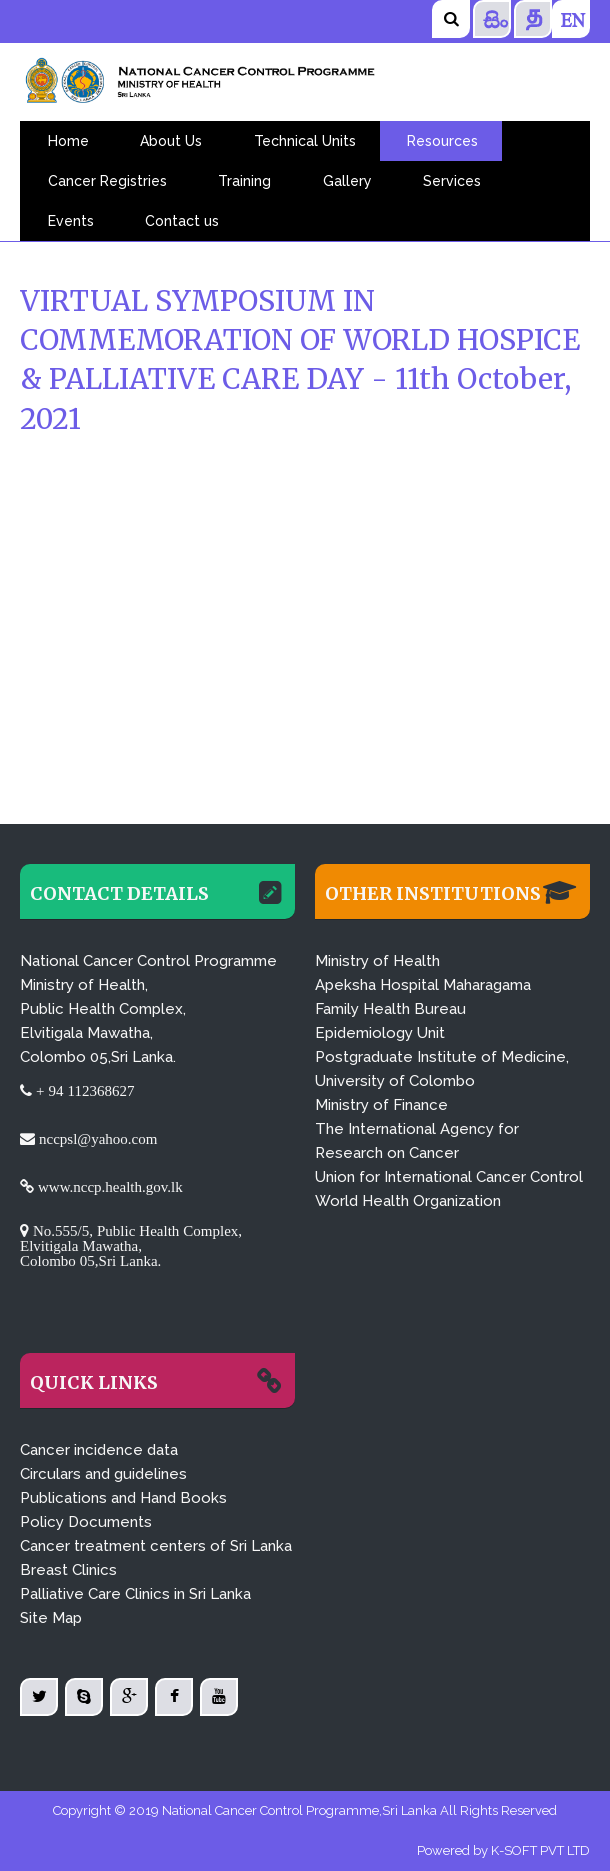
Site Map (51, 1618)
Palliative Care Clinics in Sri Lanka (135, 1594)
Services (452, 181)
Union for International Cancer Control (449, 1177)
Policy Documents (86, 1522)
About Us (171, 141)
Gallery (347, 181)
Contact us (182, 221)
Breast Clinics (68, 1570)
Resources (442, 141)
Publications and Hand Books (123, 1498)
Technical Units (305, 141)
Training (244, 181)
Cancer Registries (107, 181)
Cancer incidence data (99, 1450)
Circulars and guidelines (103, 1474)
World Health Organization (408, 1201)
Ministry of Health (377, 961)
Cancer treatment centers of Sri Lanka (156, 1546)
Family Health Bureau (390, 1009)
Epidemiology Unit (380, 1033)
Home (68, 141)
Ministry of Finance (381, 1105)
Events (71, 221)
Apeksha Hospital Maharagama (423, 985)
